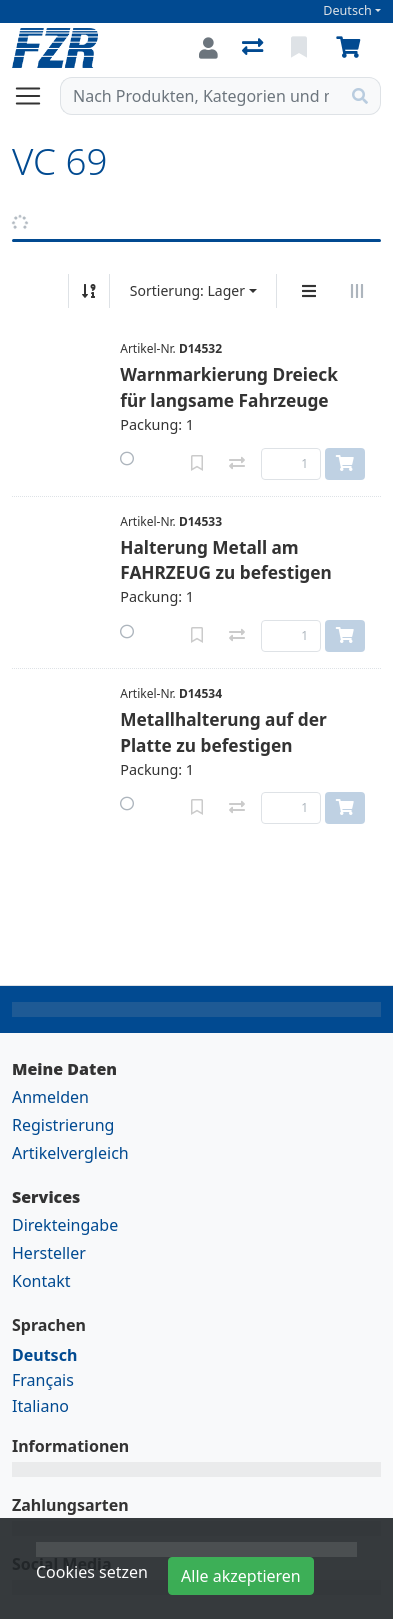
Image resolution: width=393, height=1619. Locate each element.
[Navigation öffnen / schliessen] (36, 96)
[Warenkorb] (352, 48)
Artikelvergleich (70, 1153)
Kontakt (41, 1281)
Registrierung (63, 1125)
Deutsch (347, 10)
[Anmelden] (208, 48)
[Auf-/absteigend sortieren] (89, 291)
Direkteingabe (65, 1225)
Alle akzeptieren (241, 1576)
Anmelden (50, 1097)
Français (43, 1380)
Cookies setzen (92, 1572)
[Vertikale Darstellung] (309, 291)
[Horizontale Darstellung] (357, 291)
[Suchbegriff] (200, 96)
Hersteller (49, 1253)
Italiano (40, 1406)
